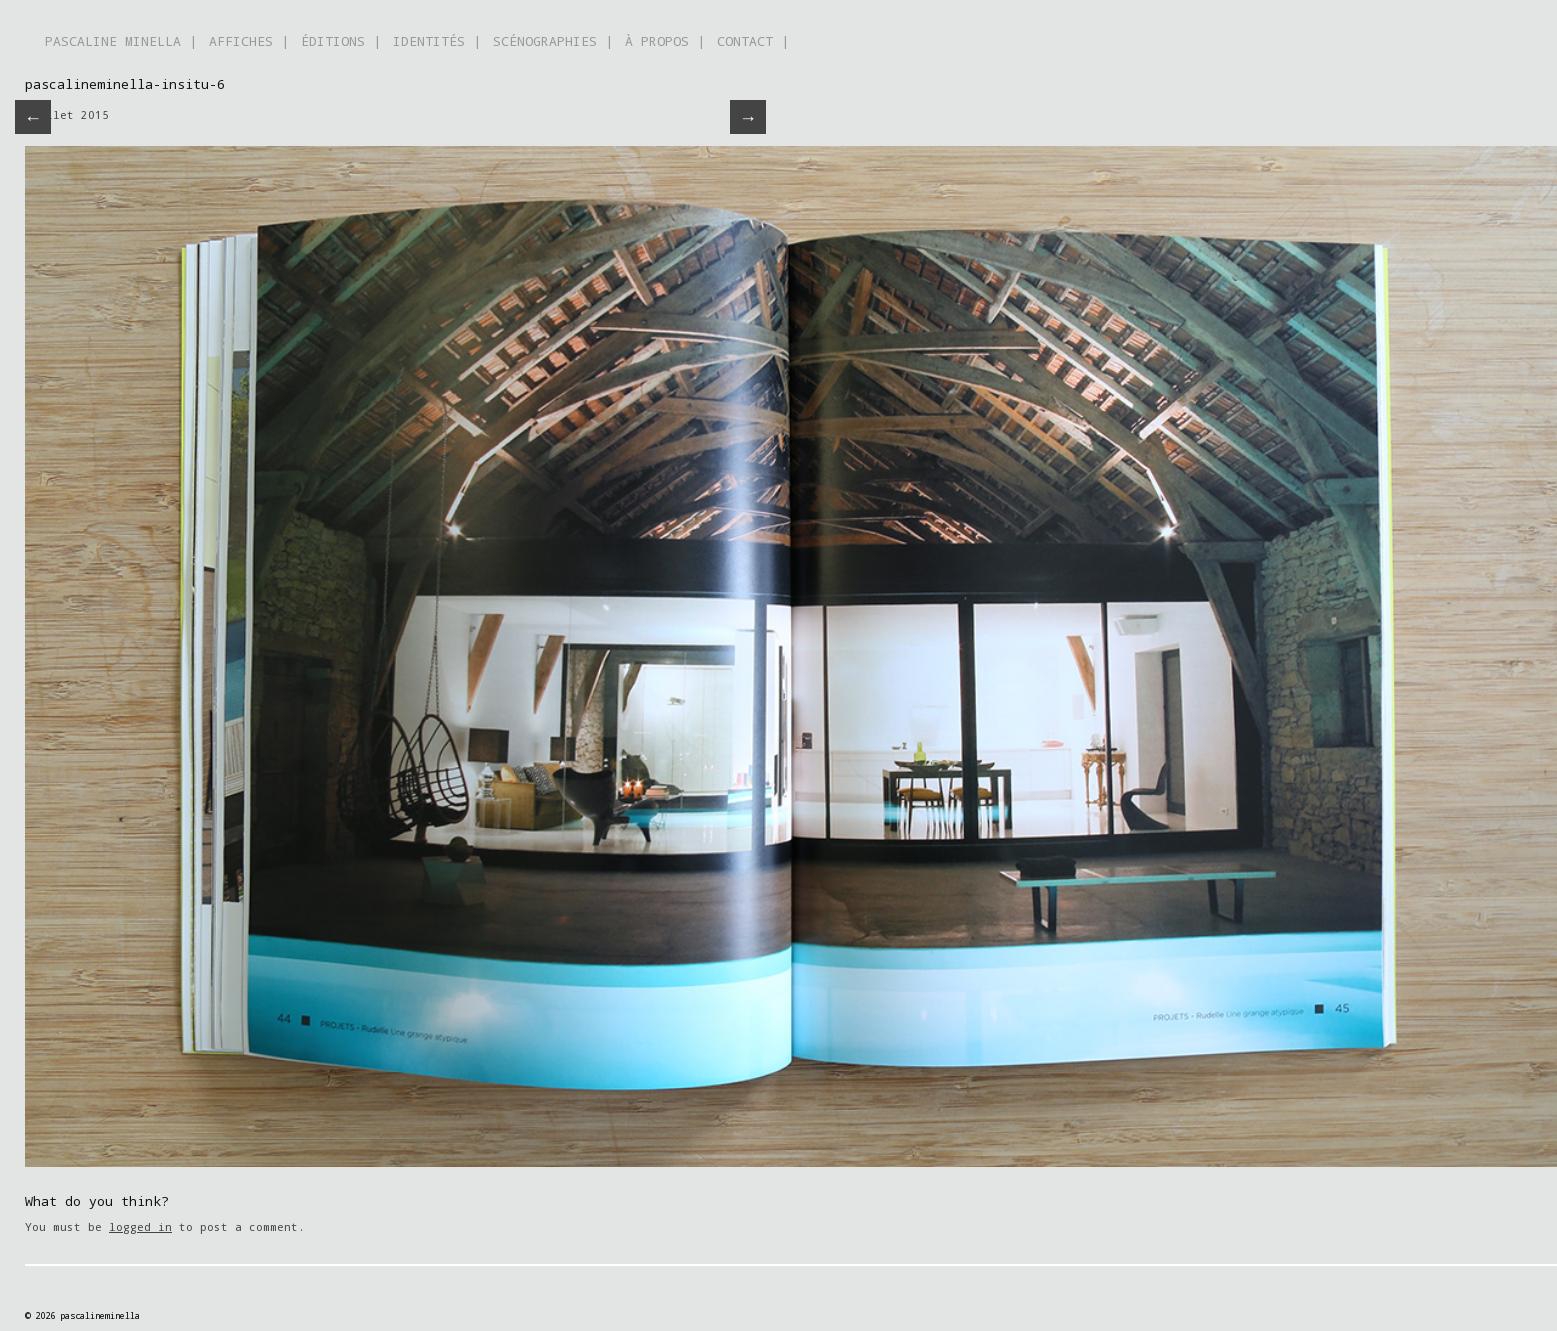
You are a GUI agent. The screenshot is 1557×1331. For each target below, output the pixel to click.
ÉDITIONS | (341, 41)
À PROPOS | (665, 41)
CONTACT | (753, 41)
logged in (140, 1226)
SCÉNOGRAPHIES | (553, 41)
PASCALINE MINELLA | (121, 41)
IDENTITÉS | (437, 41)
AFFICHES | (249, 41)
